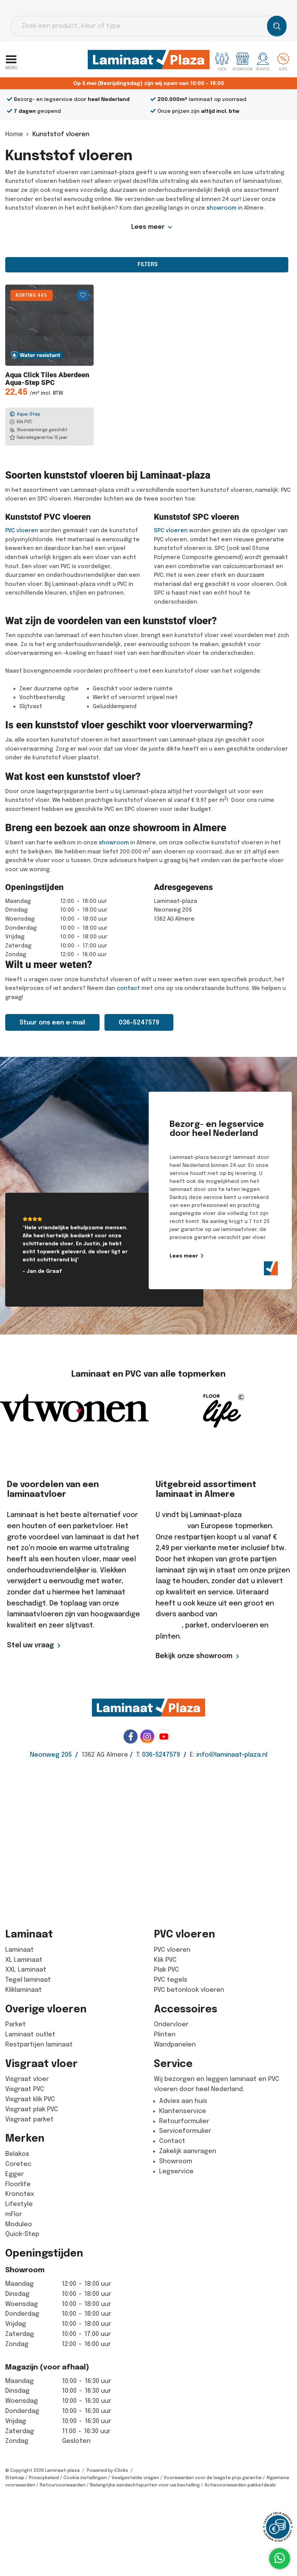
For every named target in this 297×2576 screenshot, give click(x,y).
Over (222, 62)
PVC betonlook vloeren (189, 1989)
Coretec (18, 2163)
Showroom (175, 2161)
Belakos (17, 2153)
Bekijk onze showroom (194, 1656)
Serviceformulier (185, 2130)
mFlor (13, 2214)
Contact (172, 2140)
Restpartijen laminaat (39, 2044)
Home (14, 134)
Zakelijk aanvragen (187, 2151)
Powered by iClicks (107, 2470)
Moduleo (18, 2224)
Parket (15, 2024)
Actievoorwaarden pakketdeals (240, 2485)
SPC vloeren (171, 530)
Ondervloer (171, 2024)
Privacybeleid (44, 2477)
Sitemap (14, 2477)
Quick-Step (22, 2233)
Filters (147, 264)
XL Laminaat (23, 1959)
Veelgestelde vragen (135, 2477)
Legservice (176, 2171)
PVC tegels (170, 1979)
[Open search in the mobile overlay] (148, 26)
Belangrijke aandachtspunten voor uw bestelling (145, 2485)
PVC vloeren (21, 530)
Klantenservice (182, 2110)
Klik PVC (165, 1959)
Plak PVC (166, 1969)
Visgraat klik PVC (30, 2099)
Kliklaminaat (23, 1989)
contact (128, 988)
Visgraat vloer (27, 2078)
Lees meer (148, 226)
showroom (221, 208)
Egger (14, 2174)
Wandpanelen (175, 2044)
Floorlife (18, 2184)
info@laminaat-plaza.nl (231, 1754)
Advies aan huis (183, 2100)
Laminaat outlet (30, 2034)
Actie (283, 62)
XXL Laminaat (25, 1969)
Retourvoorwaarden (63, 2485)
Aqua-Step (24, 414)
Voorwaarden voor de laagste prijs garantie (213, 2477)
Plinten (164, 2034)
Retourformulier (184, 2121)
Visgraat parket (29, 2119)
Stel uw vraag (30, 1645)
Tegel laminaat (28, 1979)
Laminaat (19, 1949)
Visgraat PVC (24, 2089)
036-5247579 (139, 1022)
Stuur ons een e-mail (52, 1022)
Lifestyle (19, 2203)
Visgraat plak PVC (31, 2109)
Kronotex (19, 2193)
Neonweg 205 (51, 1754)
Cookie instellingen (85, 2477)
